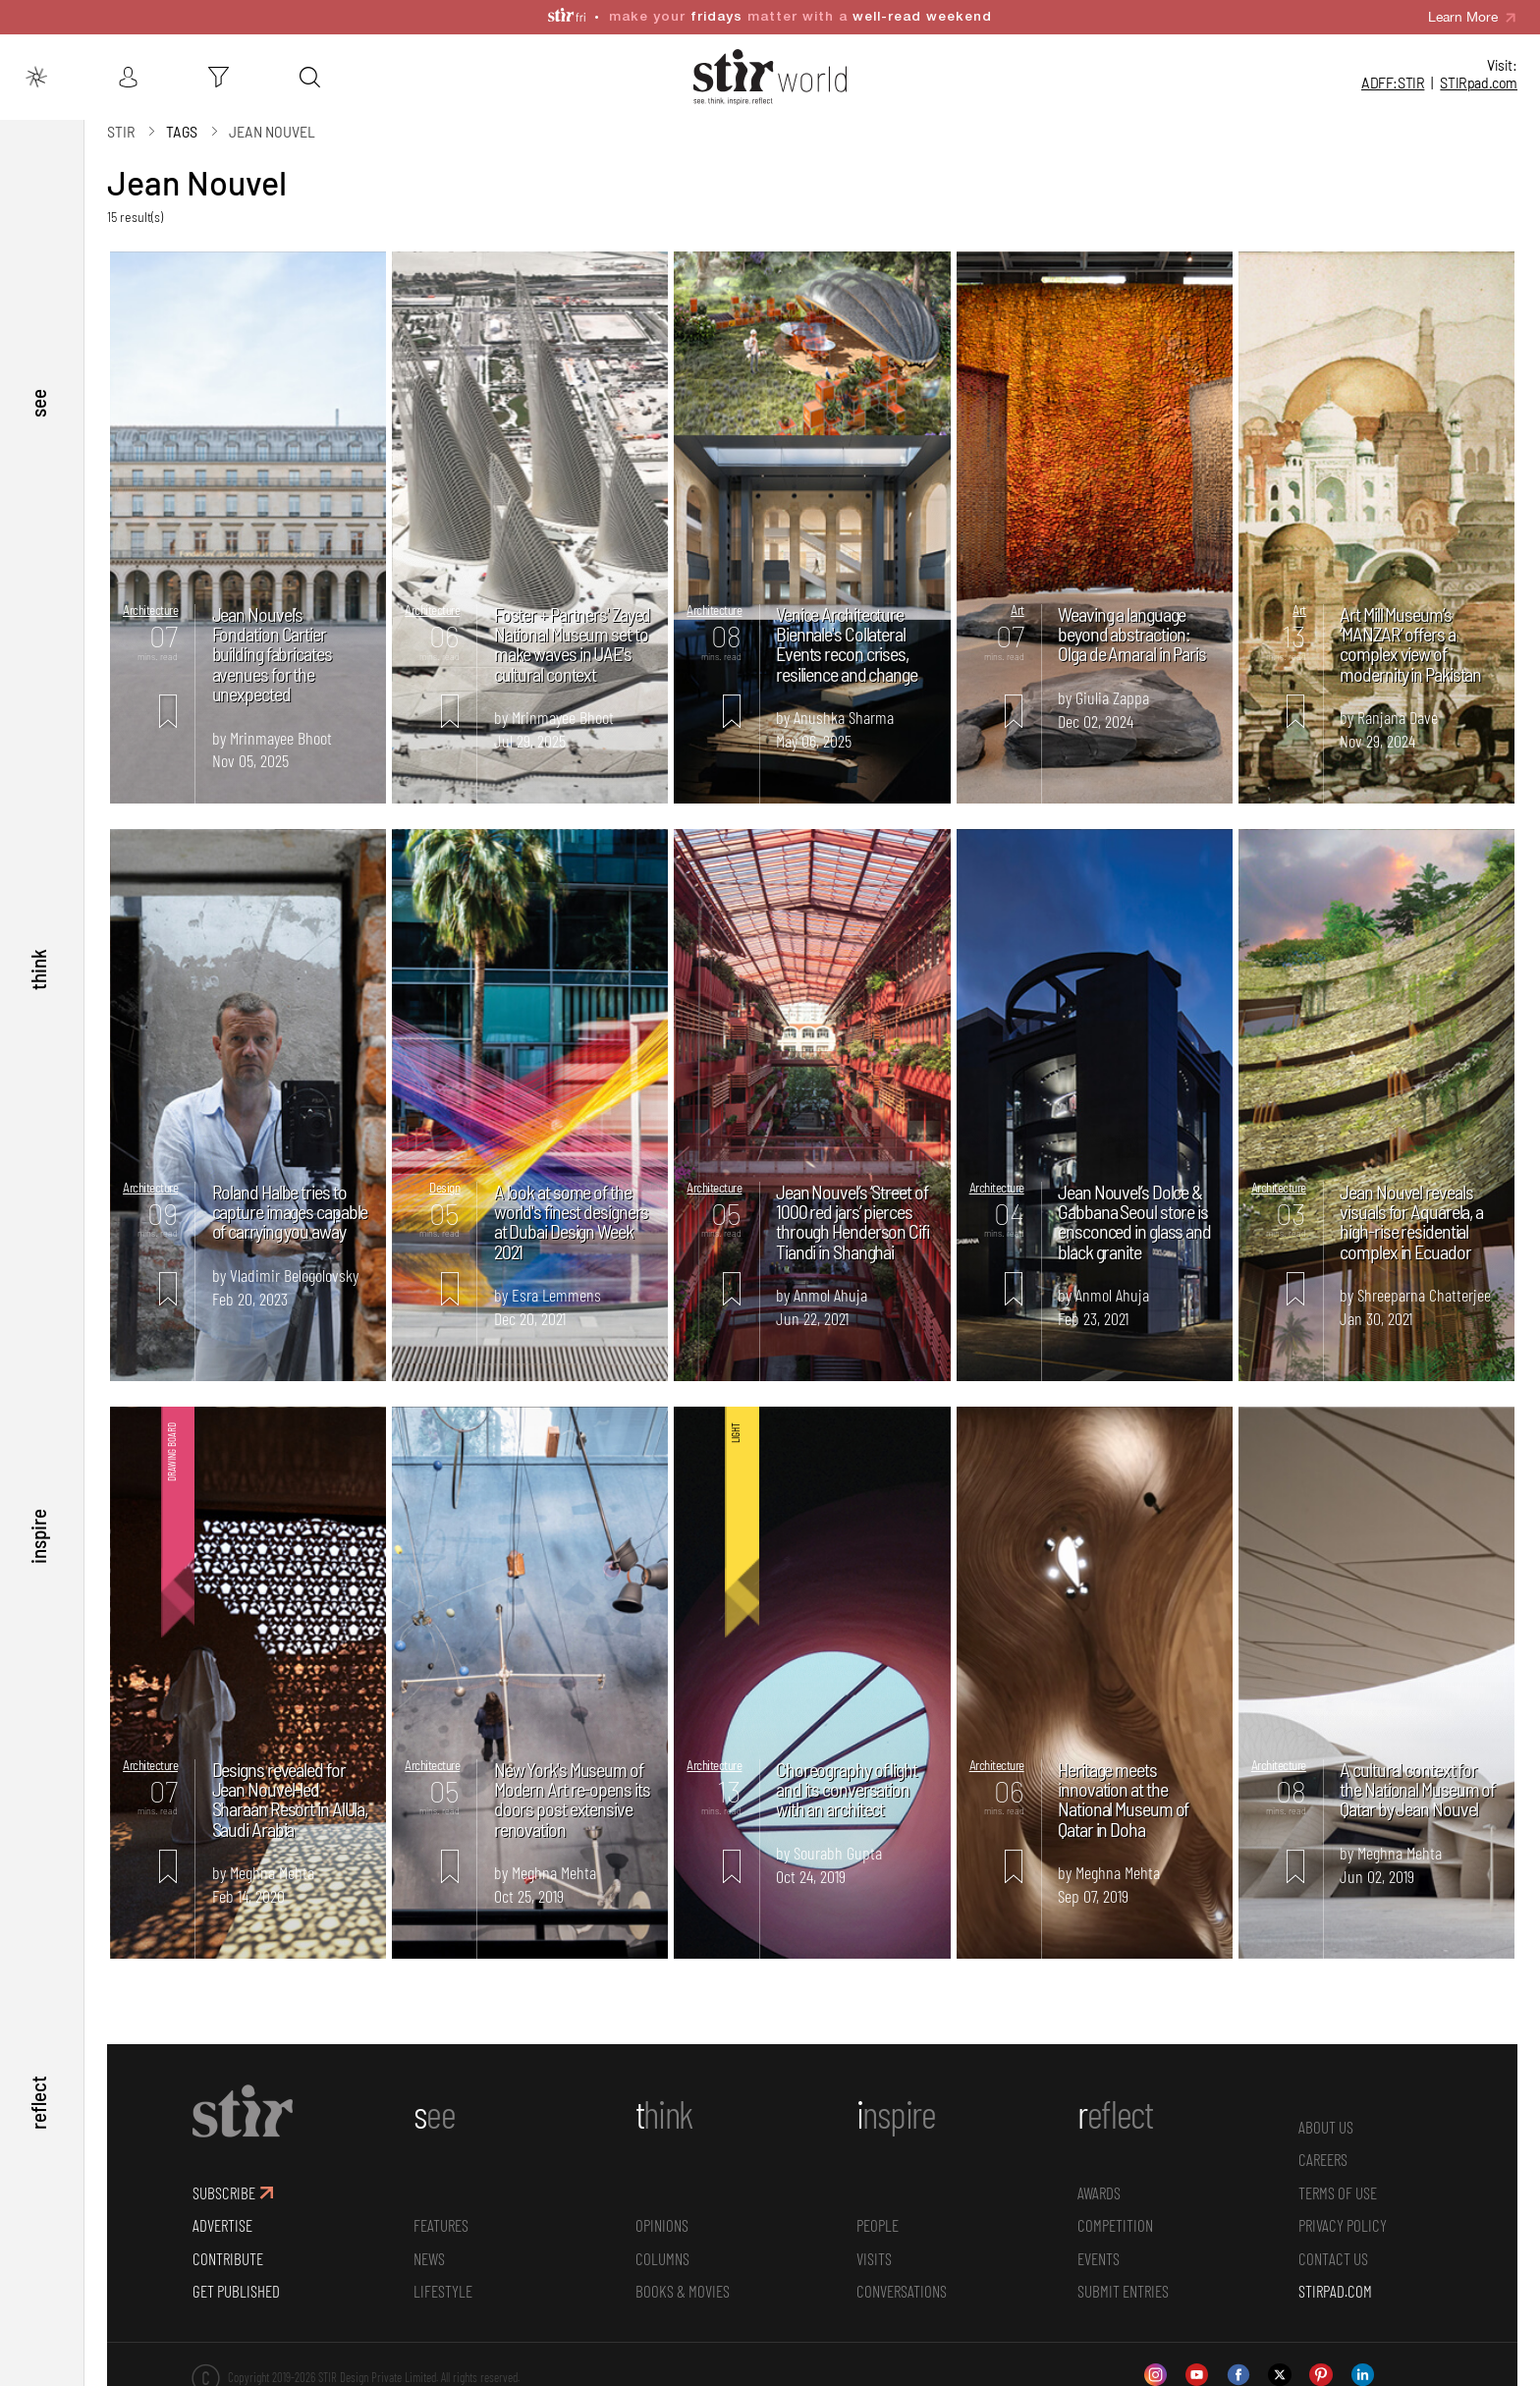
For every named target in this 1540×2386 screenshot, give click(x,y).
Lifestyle (442, 2291)
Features (440, 2225)
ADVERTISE (222, 2225)
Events (1098, 2257)
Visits (874, 2257)
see (38, 402)
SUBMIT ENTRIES (1123, 2291)
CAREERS (1323, 2159)
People (877, 2225)
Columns (662, 2257)
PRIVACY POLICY (1342, 2225)
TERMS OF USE (1337, 2191)
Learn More (1463, 17)
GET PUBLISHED (236, 2291)
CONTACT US (1333, 2257)
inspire (38, 1536)
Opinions (661, 2225)
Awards (1099, 2191)
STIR (1478, 83)
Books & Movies (682, 2291)
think (38, 969)
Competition (1115, 2225)
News (429, 2257)
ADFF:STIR (1392, 83)
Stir (121, 130)
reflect (38, 2103)
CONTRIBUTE (227, 2257)
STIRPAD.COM (1335, 2291)
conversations (901, 2291)
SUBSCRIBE (223, 2191)
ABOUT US (1325, 2126)
